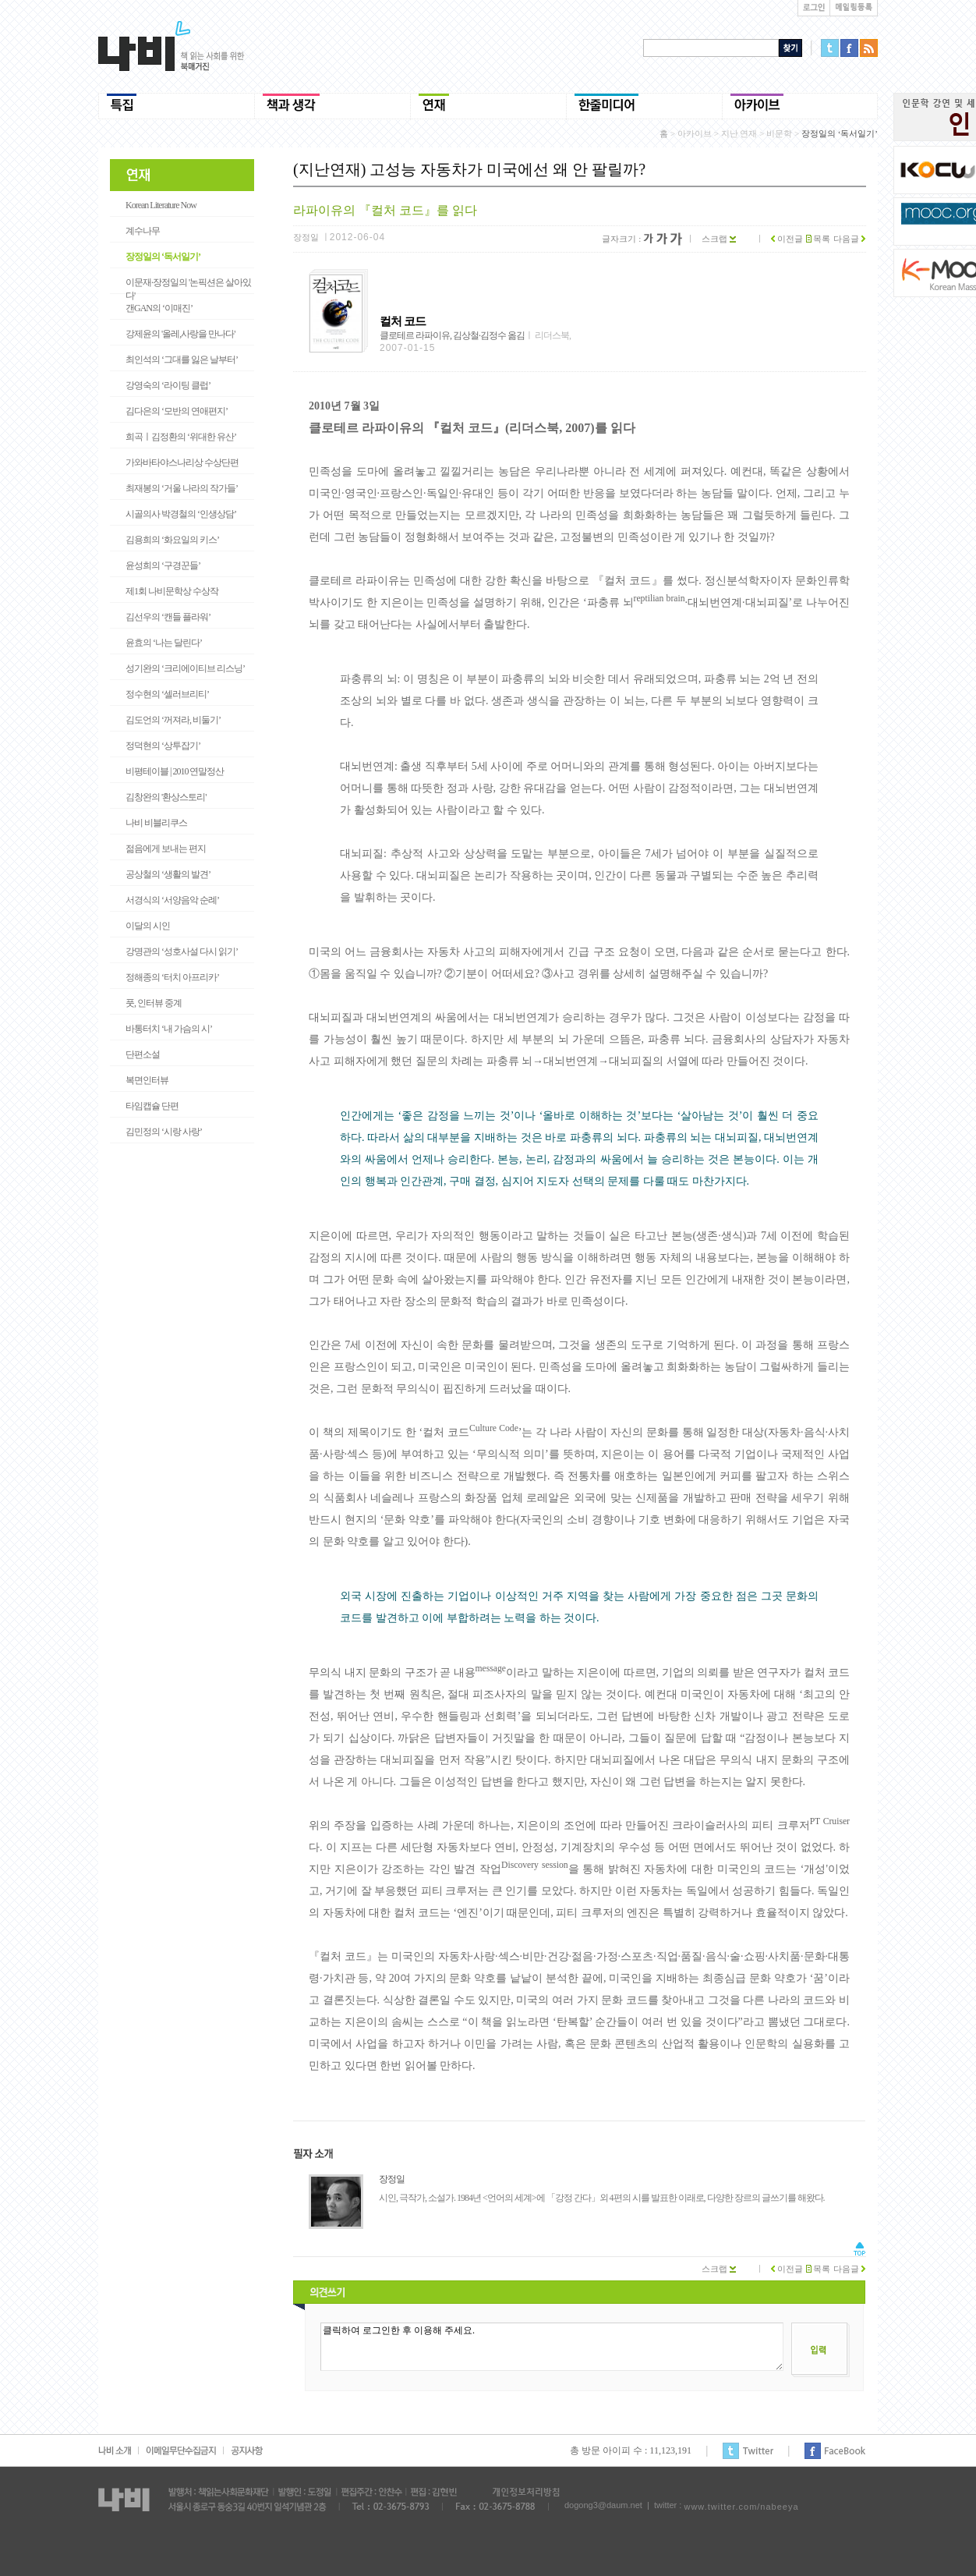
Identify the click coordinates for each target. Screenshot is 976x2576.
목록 (818, 238)
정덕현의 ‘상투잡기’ (163, 745)
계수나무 (143, 230)
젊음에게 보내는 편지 (166, 848)
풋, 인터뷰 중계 (154, 1002)
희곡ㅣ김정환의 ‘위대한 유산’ (181, 436)
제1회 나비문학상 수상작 (172, 591)
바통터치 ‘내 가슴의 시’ (169, 1028)
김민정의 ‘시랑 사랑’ (164, 1131)
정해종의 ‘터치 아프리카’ (172, 977)
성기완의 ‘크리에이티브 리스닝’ (185, 668)
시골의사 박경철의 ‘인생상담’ (181, 513)
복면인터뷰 (147, 1080)
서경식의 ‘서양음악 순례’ (172, 900)
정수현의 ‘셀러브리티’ (167, 694)
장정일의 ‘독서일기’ (163, 256)
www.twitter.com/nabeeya (741, 2506)
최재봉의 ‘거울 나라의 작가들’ (182, 488)
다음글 (849, 238)
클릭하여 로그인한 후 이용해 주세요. (551, 2347)
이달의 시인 (148, 925)
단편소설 (143, 1054)
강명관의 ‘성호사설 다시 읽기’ (182, 951)
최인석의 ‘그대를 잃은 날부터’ (182, 359)
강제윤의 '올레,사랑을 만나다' (180, 333)
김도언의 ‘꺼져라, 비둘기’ (173, 719)
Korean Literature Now (161, 205)
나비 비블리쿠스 (156, 822)
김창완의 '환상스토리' (166, 797)
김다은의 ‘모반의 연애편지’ (177, 411)
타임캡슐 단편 (152, 1105)
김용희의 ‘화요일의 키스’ (172, 539)
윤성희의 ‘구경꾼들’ (163, 565)
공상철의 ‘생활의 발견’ (168, 874)
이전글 (787, 238)
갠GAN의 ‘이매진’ (159, 308)
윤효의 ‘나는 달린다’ (164, 642)
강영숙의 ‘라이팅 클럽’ (168, 385)
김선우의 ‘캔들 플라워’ (168, 616)
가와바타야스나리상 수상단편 (182, 462)
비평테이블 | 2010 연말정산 (175, 771)
